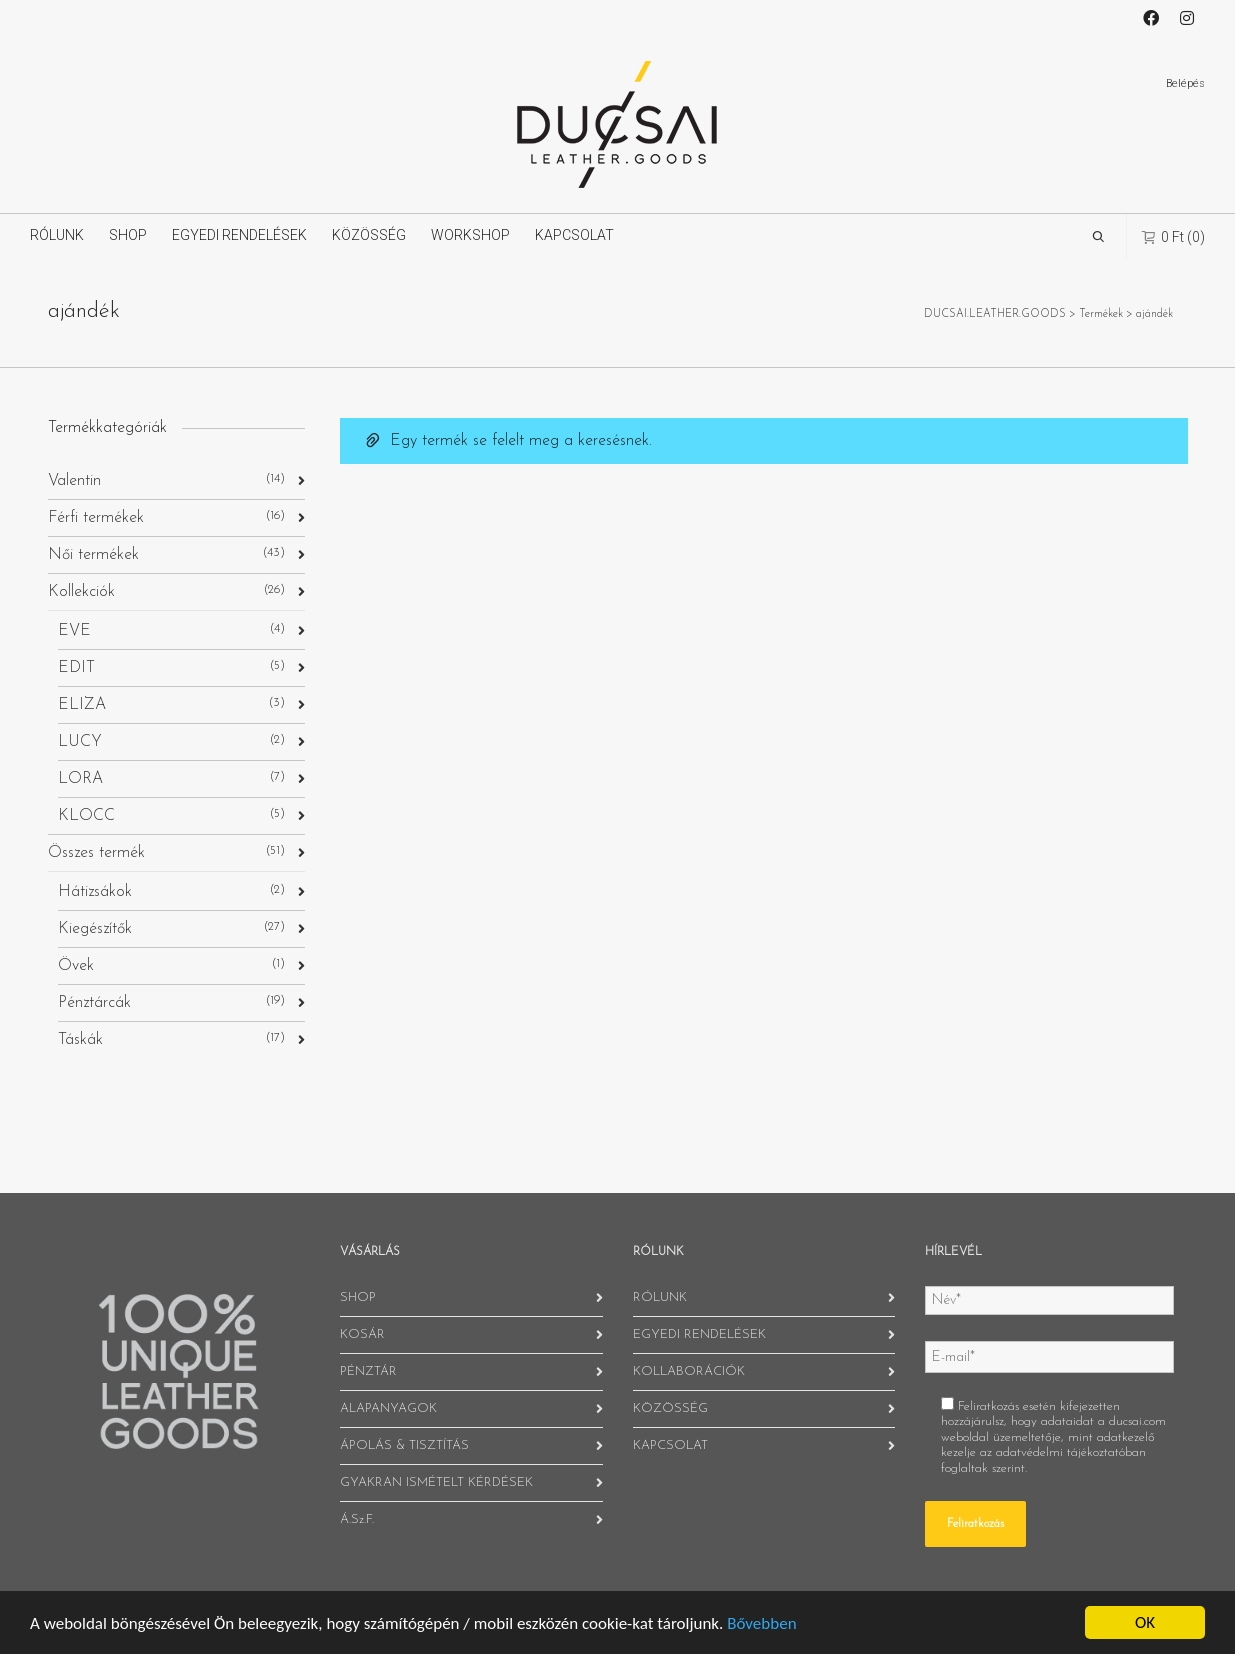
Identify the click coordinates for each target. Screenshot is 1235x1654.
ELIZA (82, 705)
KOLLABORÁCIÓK (689, 1371)
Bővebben (761, 1623)
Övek (76, 966)
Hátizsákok (95, 892)
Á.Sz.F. (357, 1519)
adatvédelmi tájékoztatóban (1071, 1452)
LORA (80, 779)
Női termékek (93, 555)
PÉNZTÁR (368, 1371)
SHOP (128, 235)
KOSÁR (362, 1334)
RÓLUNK (57, 235)
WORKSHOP (470, 235)
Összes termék (96, 853)
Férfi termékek (96, 518)
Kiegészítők (95, 929)
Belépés (1185, 83)
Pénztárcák (94, 1003)
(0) (1173, 236)
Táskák (80, 1040)
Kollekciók (81, 592)
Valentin (74, 481)
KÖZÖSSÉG (369, 235)
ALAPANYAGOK (388, 1408)
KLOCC (86, 816)
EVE (74, 631)
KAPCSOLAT (574, 235)
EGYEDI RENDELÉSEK (239, 235)
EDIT (76, 668)
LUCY (80, 742)
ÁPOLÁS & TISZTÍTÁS (404, 1445)
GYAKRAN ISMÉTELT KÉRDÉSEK (436, 1482)
